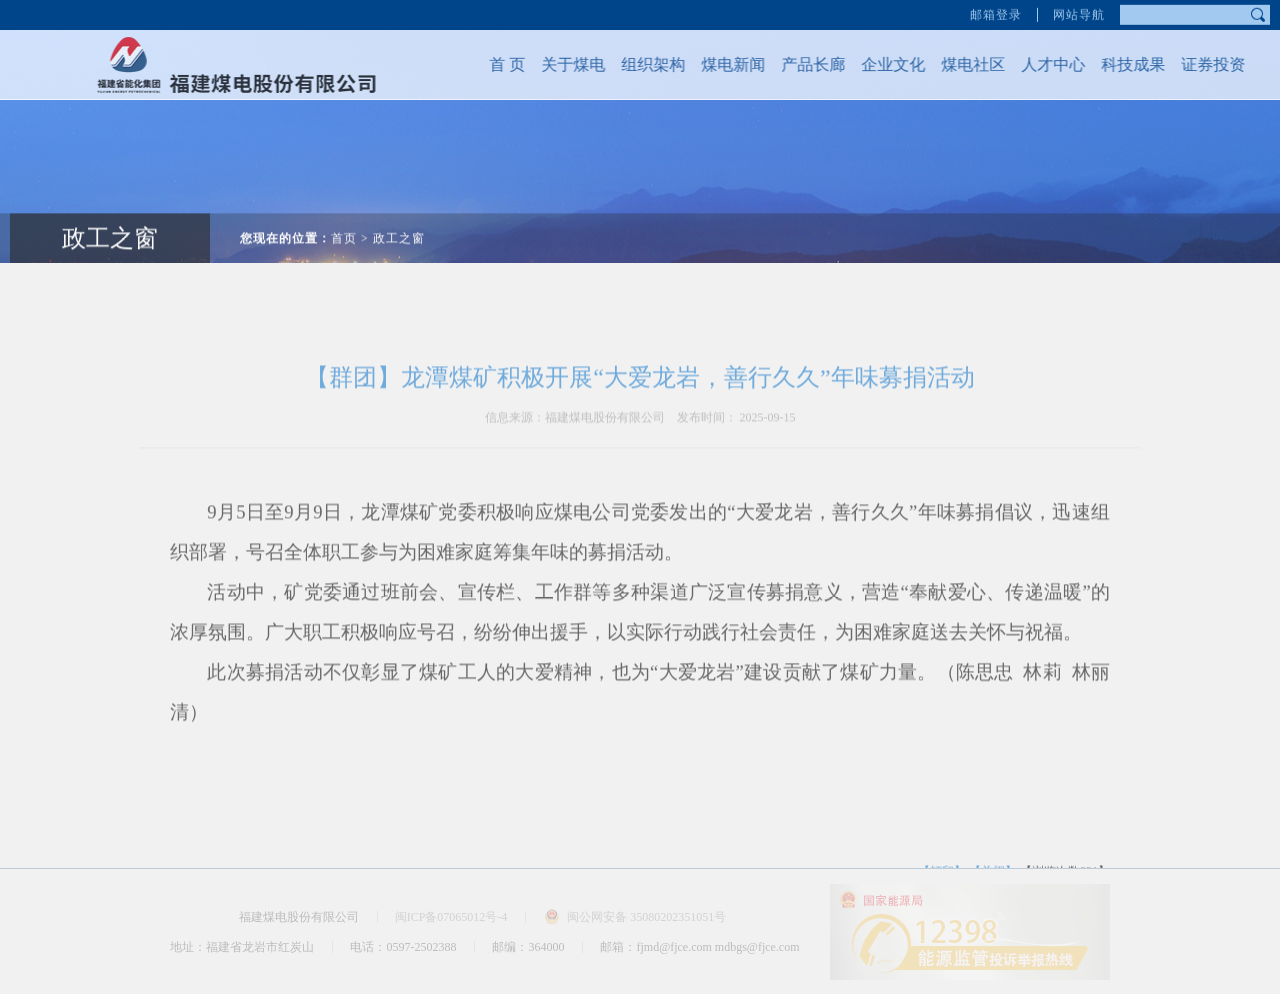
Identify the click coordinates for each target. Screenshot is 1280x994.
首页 (344, 228)
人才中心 (1043, 64)
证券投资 (1203, 64)
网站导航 (1079, 13)
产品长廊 (803, 64)
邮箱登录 (996, 13)
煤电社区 (963, 64)
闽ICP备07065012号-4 (451, 917)
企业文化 (883, 64)
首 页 (497, 64)
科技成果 (1123, 64)
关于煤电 (563, 64)
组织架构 (643, 64)
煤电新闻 (723, 64)
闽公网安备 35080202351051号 (646, 917)
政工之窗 (399, 228)
